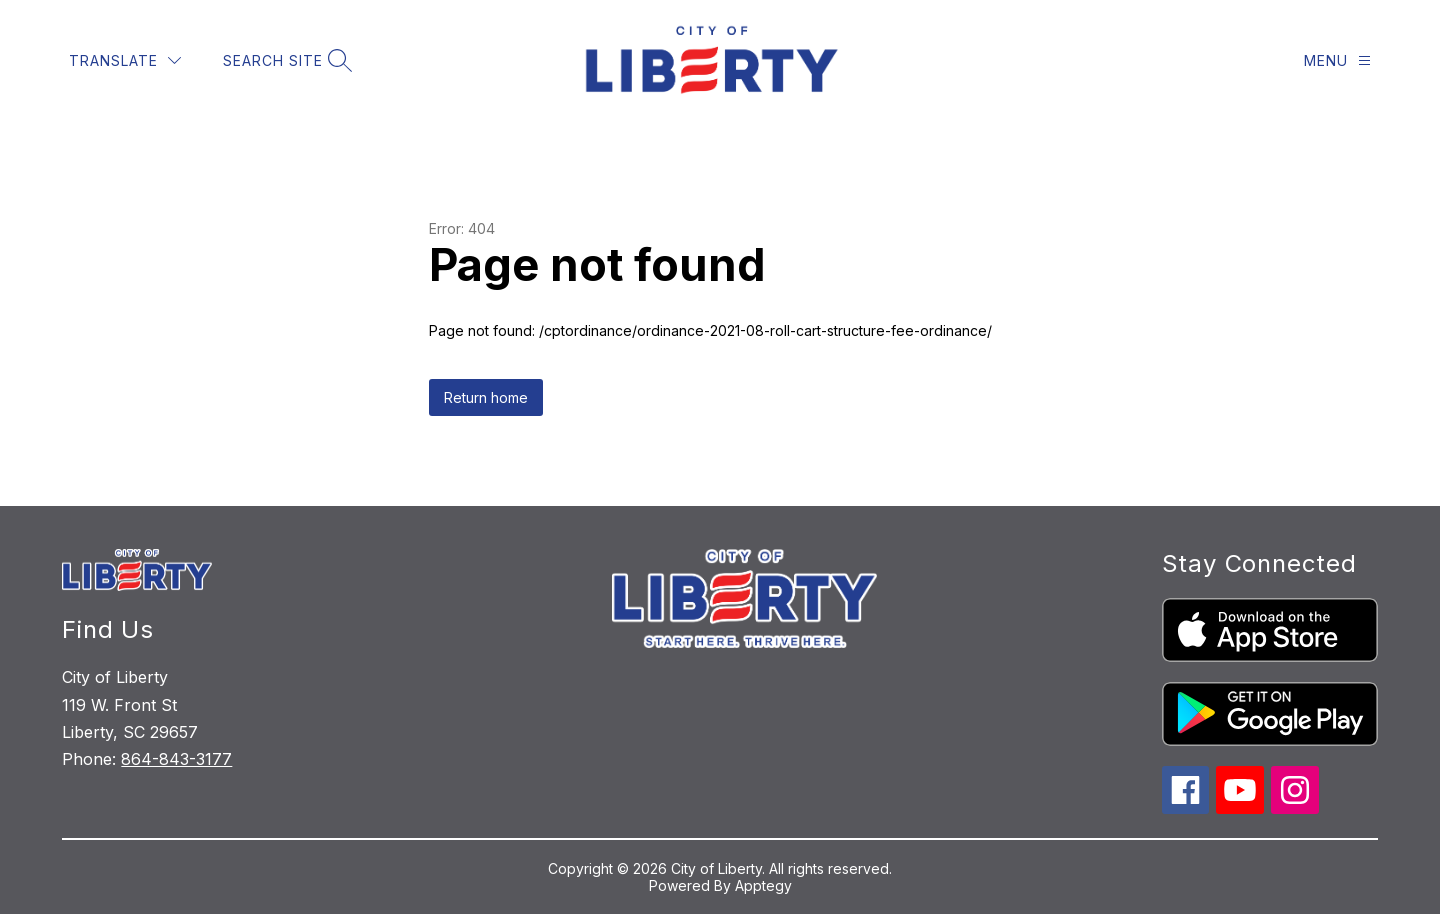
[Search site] (285, 60)
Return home (486, 397)
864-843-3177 (176, 759)
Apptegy (763, 885)
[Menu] (1337, 60)
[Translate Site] (125, 60)
